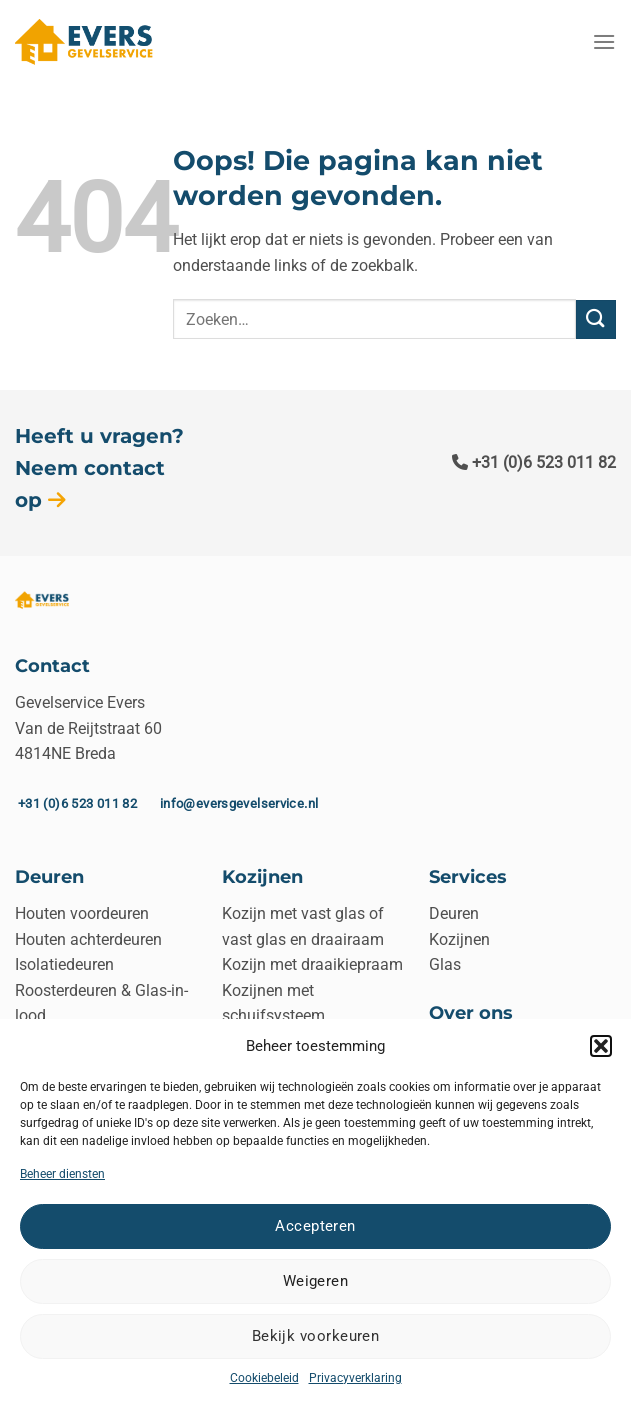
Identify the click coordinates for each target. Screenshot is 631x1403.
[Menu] (604, 41)
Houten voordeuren (82, 913)
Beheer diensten (62, 1174)
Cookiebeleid (264, 1378)
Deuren (454, 913)
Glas (445, 964)
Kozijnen (459, 939)
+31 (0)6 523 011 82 (534, 462)
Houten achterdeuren (88, 939)
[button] (601, 1046)
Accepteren (315, 1226)
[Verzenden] (596, 319)
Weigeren (316, 1281)
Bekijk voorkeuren (316, 1336)
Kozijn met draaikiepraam (312, 964)
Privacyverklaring (355, 1378)
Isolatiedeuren (64, 964)
